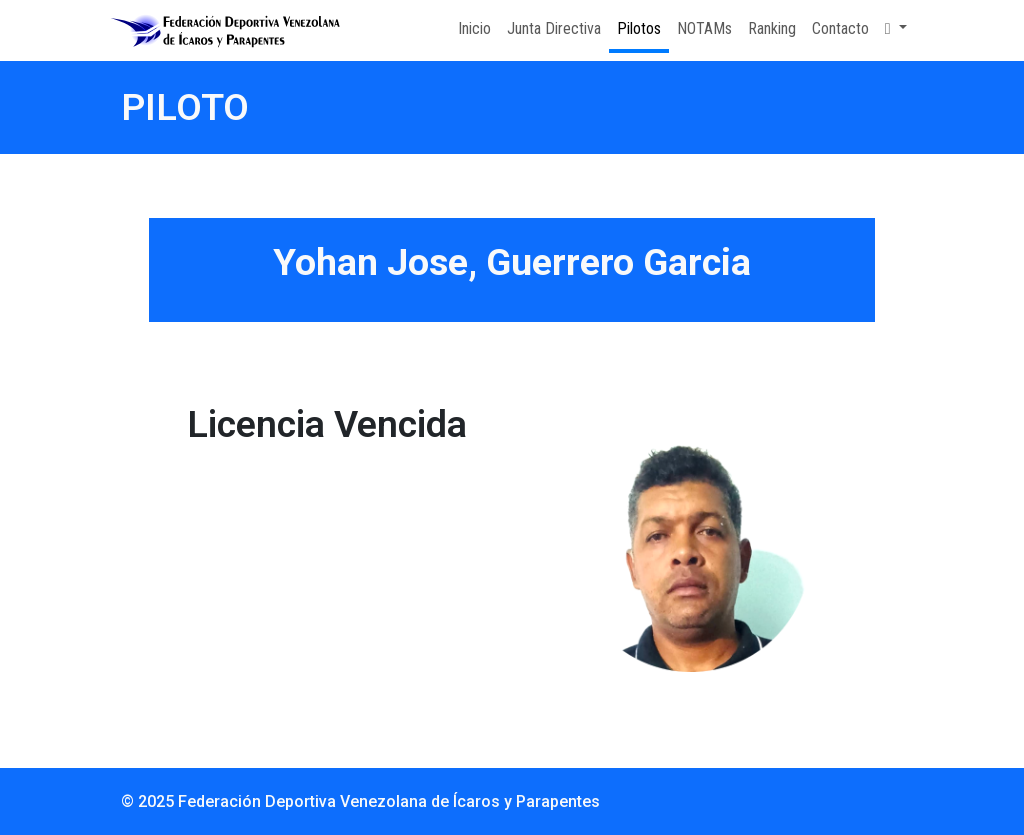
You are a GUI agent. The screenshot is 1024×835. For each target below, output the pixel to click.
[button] (896, 29)
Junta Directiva (554, 28)
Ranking (772, 28)
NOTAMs (704, 28)
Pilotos (639, 28)
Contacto (840, 28)
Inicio (474, 28)
